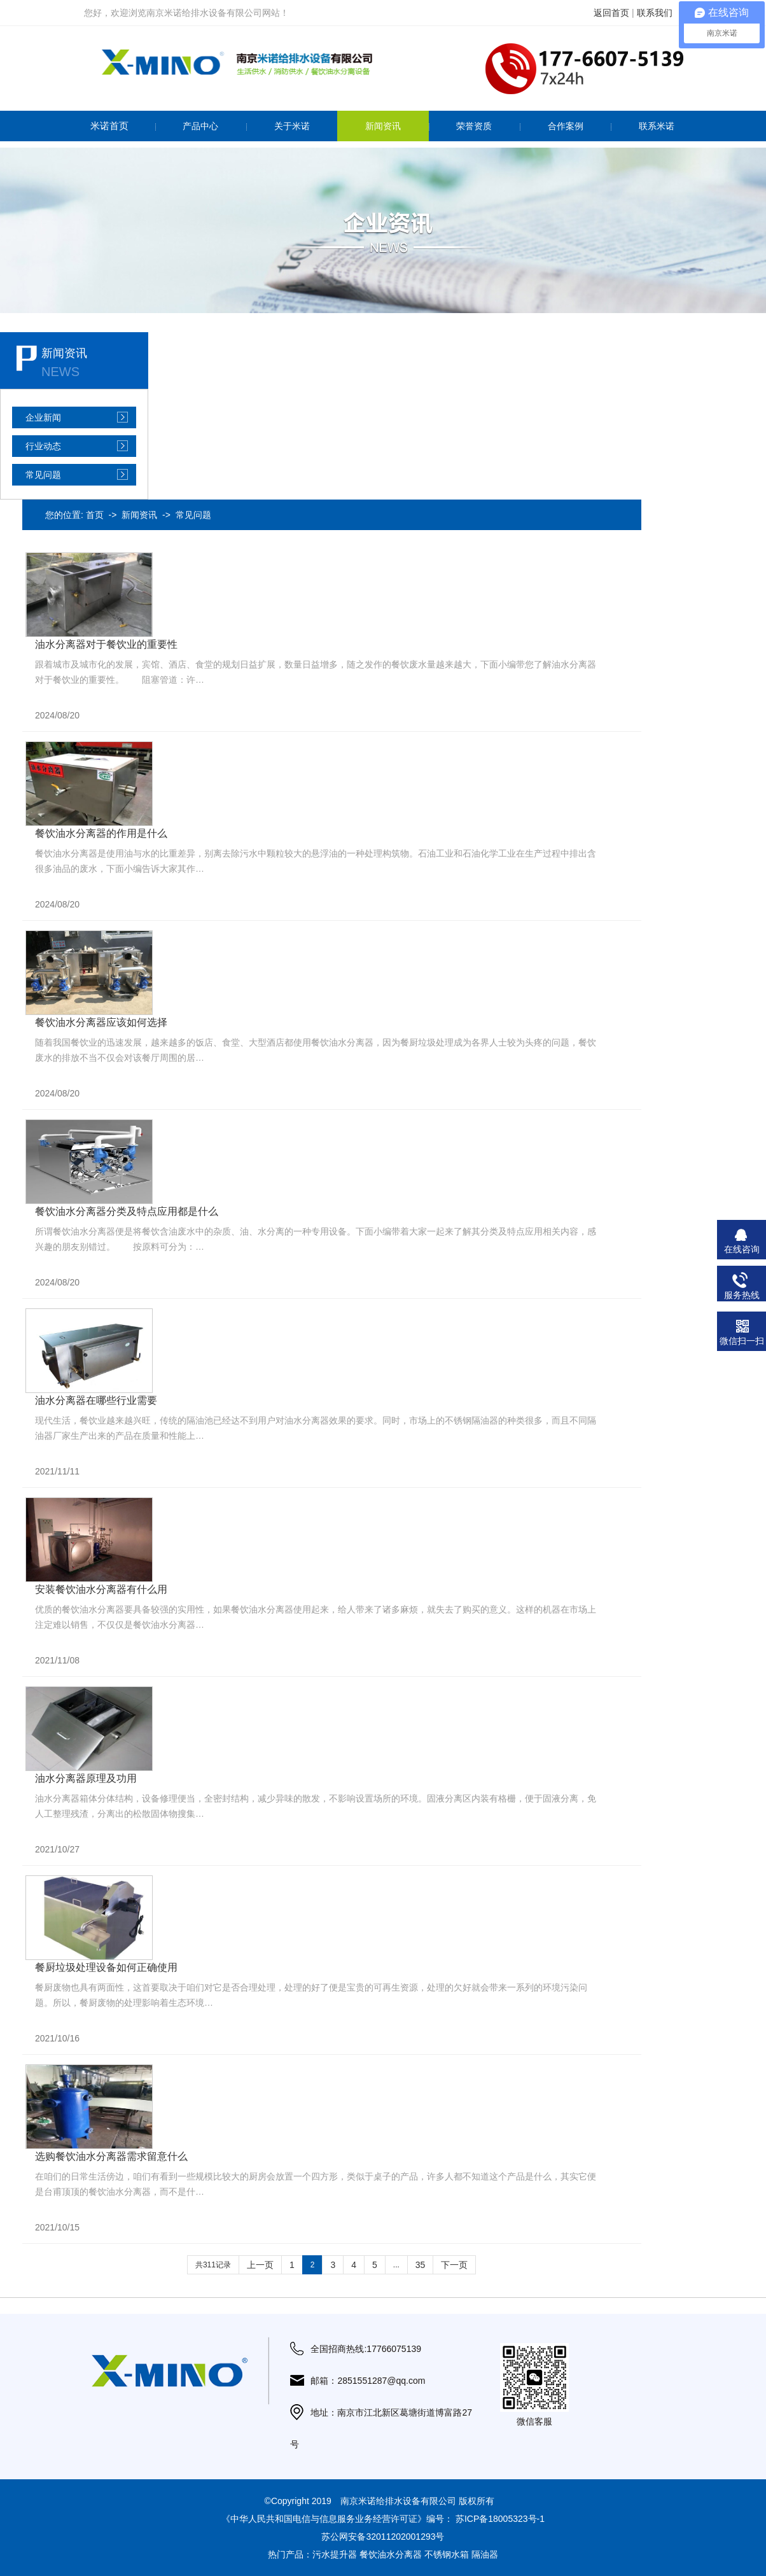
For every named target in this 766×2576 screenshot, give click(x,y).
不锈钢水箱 (446, 2554)
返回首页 (611, 13)
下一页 (454, 2265)
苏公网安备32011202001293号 (382, 2536)
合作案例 (565, 126)
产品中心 (200, 126)
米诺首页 (109, 125)
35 (420, 2265)
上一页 (260, 2265)
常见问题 (43, 475)
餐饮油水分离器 (390, 2554)
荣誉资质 (474, 126)
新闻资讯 (383, 126)
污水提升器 (334, 2554)
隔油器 (484, 2554)
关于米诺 (292, 126)
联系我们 (654, 13)
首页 (95, 515)
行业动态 (43, 446)
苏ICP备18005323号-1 (500, 2519)
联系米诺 (656, 126)
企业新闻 (43, 417)
